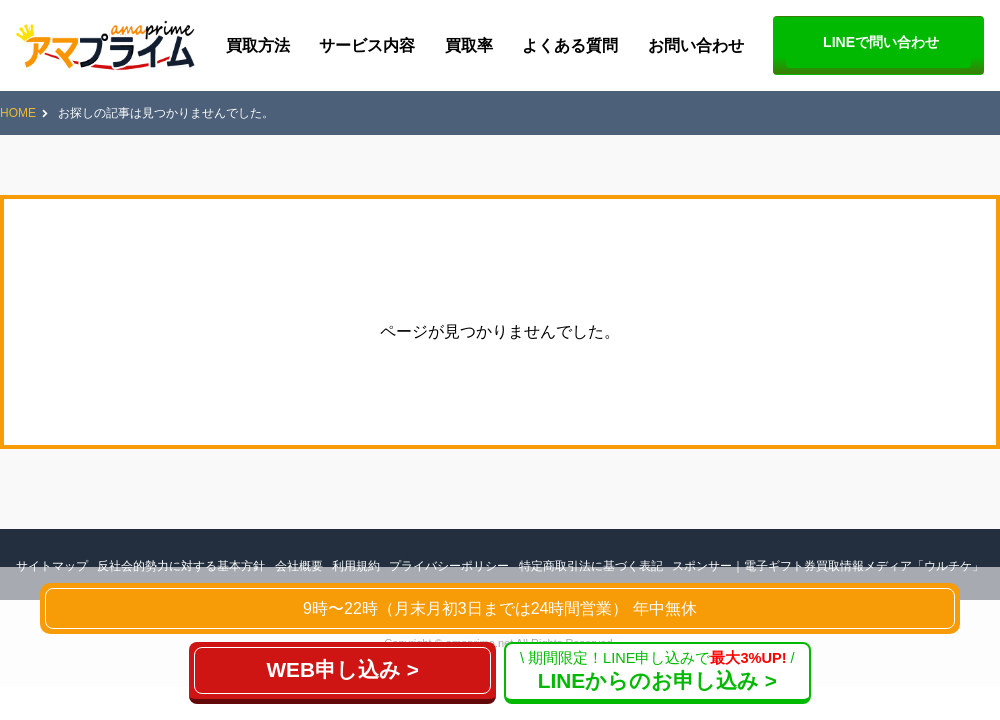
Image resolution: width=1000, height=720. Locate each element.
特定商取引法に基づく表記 (591, 566)
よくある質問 (570, 45)
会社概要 (299, 566)
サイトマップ (52, 566)
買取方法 (258, 45)
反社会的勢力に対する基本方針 (181, 566)
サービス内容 (367, 45)
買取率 (469, 45)
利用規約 (356, 566)
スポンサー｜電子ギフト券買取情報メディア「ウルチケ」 (828, 566)
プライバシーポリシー (449, 566)
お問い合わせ (696, 45)
